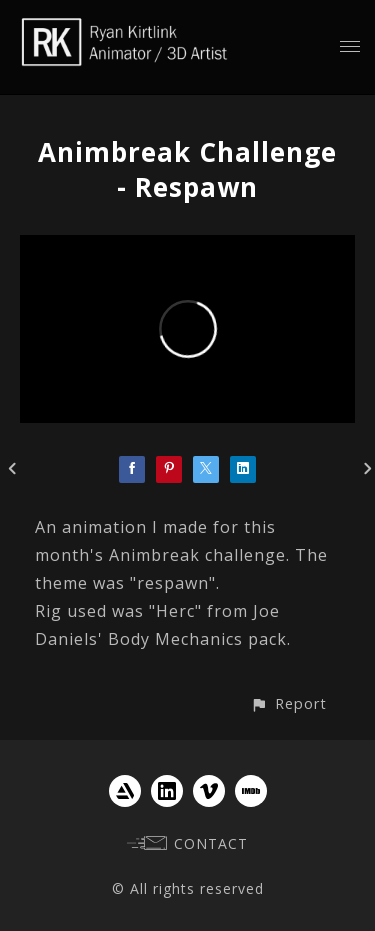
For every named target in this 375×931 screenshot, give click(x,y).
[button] (288, 703)
